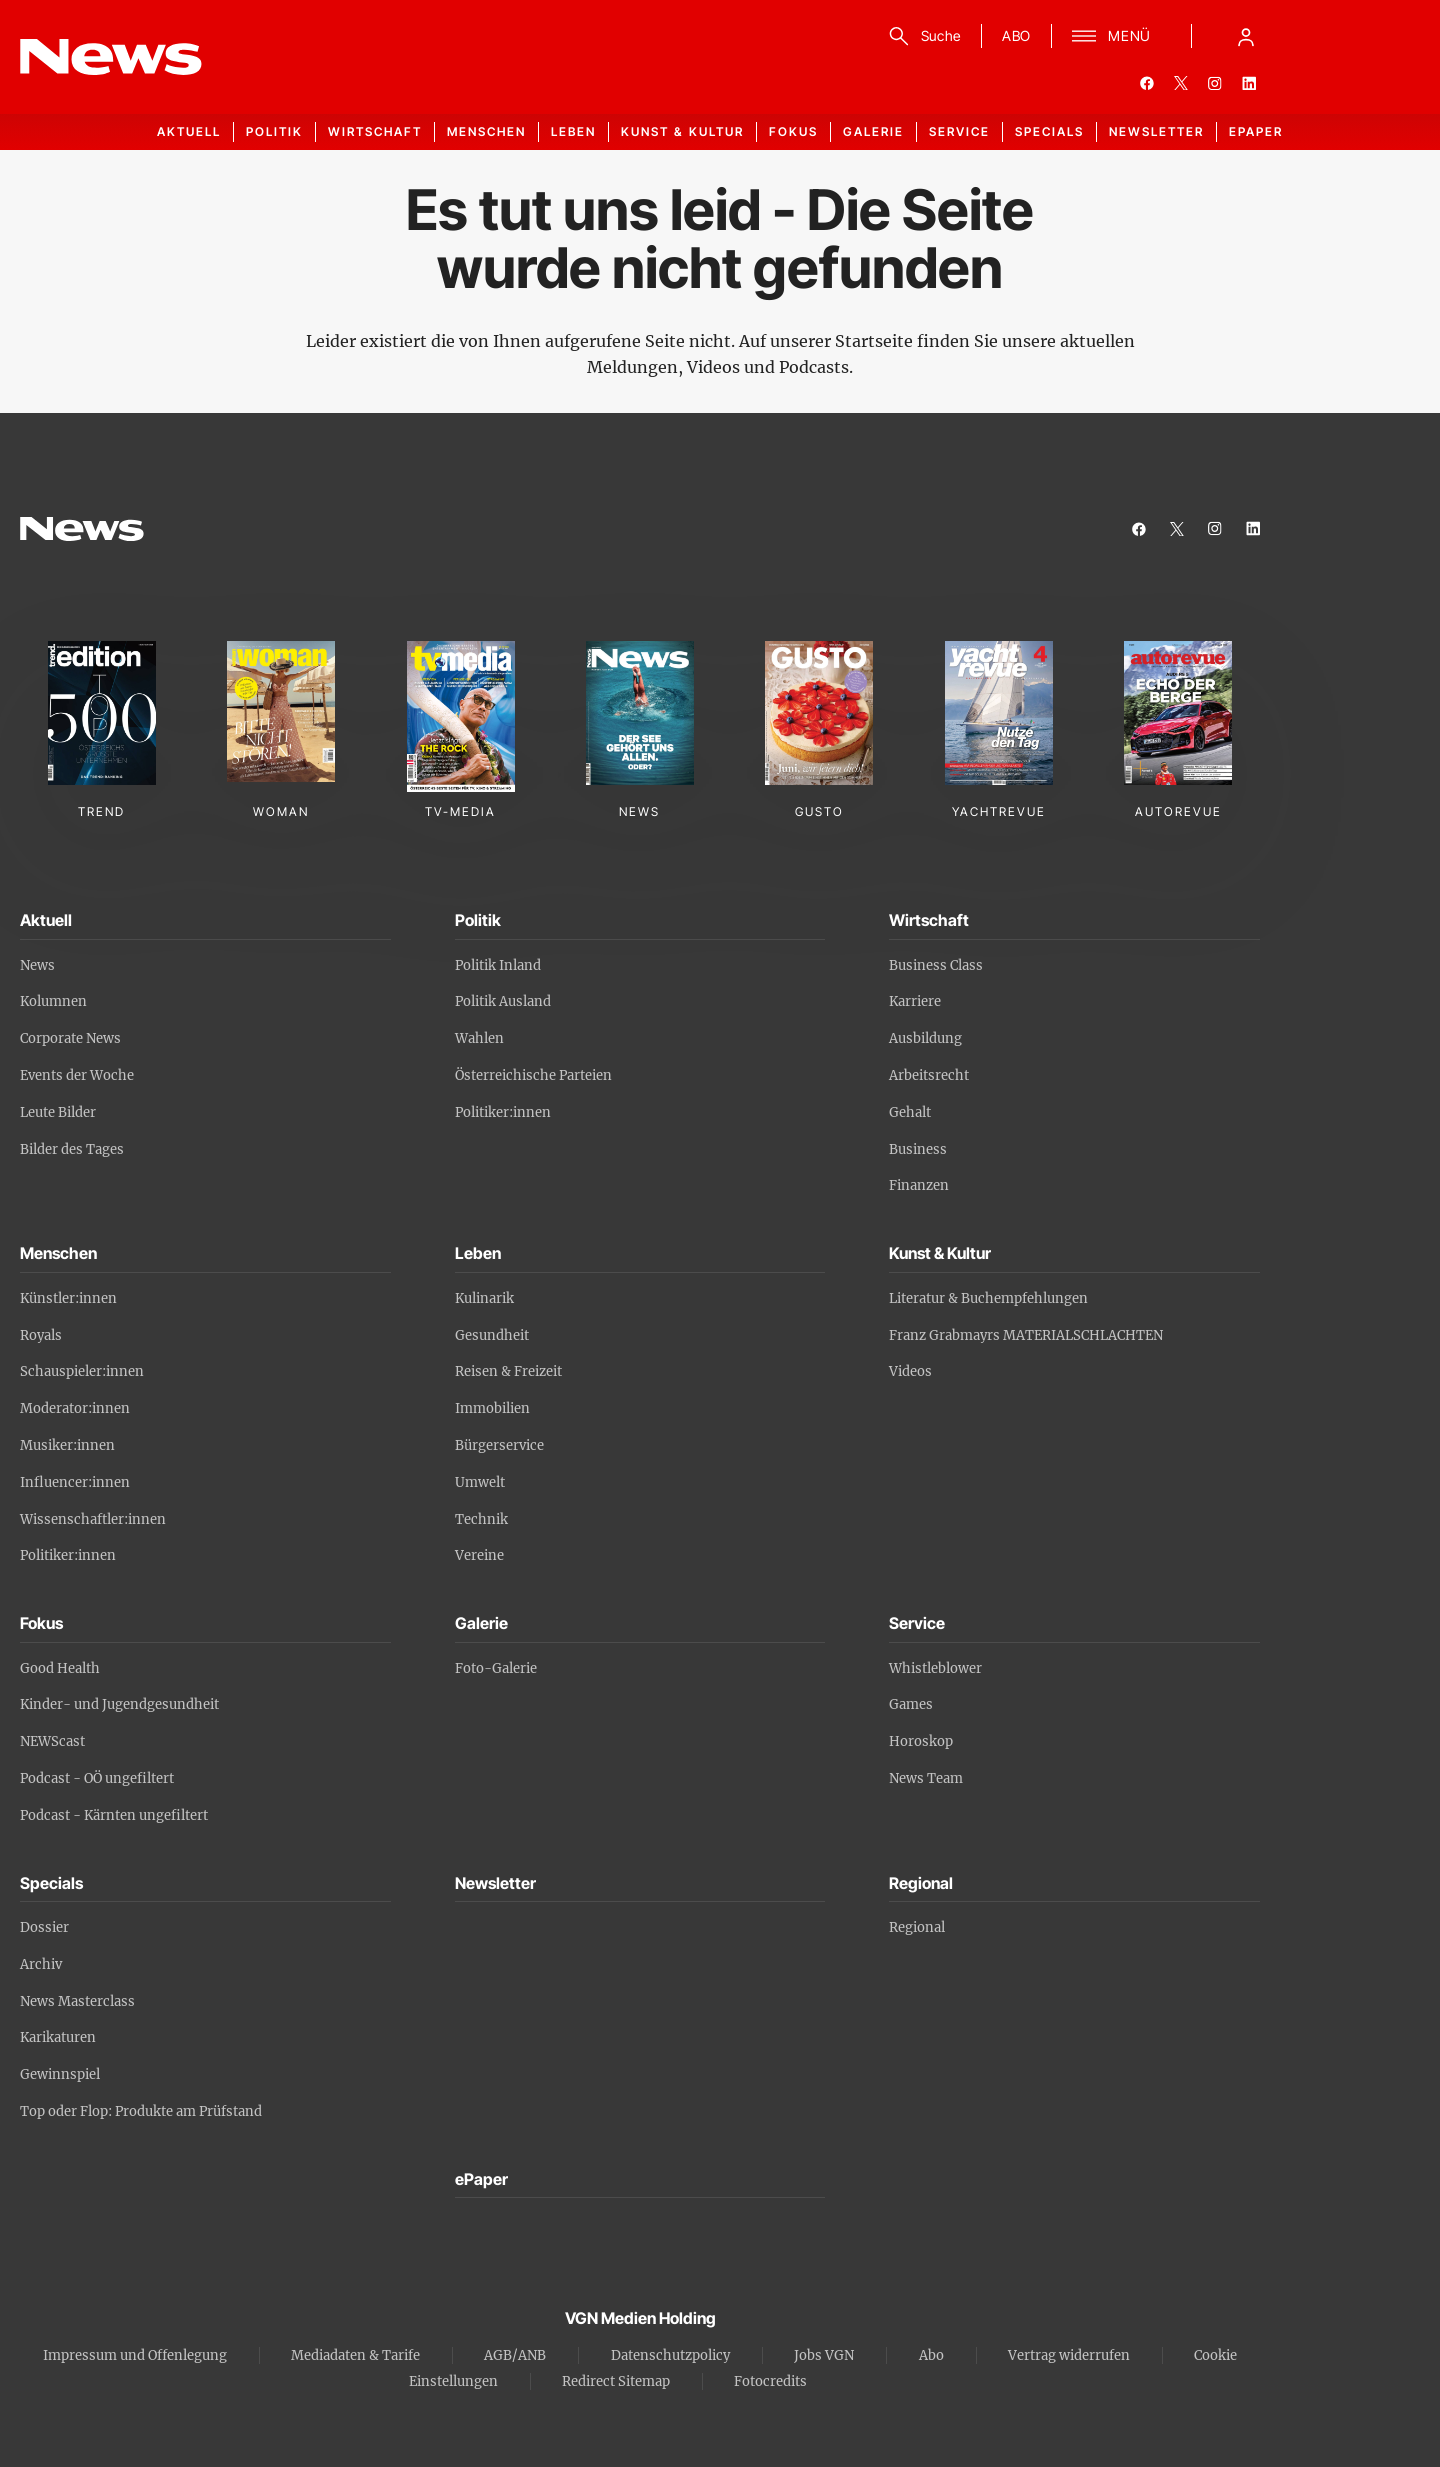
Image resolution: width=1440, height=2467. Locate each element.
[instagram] (1215, 83)
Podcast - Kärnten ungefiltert (114, 1815)
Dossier (44, 1927)
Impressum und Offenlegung (135, 2355)
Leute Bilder (58, 1112)
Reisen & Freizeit (508, 1371)
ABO (1016, 35)
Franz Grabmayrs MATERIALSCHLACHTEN (1026, 1335)
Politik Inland (498, 965)
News (37, 965)
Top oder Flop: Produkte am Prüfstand (141, 2111)
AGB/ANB (515, 2355)
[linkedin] (1249, 83)
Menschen (486, 131)
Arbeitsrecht (929, 1075)
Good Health (60, 1668)
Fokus (793, 131)
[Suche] (921, 36)
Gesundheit (492, 1335)
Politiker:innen (503, 1112)
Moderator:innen (75, 1408)
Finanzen (919, 1185)
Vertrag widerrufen (1069, 2355)
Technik (481, 1519)
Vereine (479, 1555)
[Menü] (1111, 36)
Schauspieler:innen (82, 1371)
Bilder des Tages (72, 1149)
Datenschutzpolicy (670, 2355)
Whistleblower (935, 1668)
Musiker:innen (67, 1445)
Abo (931, 2355)
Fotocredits (770, 2381)
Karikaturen (58, 2037)
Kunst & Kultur (682, 131)
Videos (910, 1371)
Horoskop (921, 1741)
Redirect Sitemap (616, 2381)
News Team (926, 1778)
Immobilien (492, 1408)
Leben (573, 131)
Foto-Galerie (496, 1668)
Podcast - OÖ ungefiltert (97, 1778)
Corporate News (70, 1038)
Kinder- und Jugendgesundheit (119, 1704)
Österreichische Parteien (533, 1075)
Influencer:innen (75, 1482)
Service (959, 131)
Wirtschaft (375, 131)
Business (918, 1149)
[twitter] (1181, 83)
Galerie (873, 131)
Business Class (936, 965)
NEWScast (52, 1741)
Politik (274, 131)
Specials (1049, 131)
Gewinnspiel (60, 2074)
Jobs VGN (824, 2355)
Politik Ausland (503, 1001)
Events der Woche (77, 1075)
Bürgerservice (499, 1445)
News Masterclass (77, 2001)
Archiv (41, 1964)
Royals (41, 1335)
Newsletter (1156, 131)
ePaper (1256, 131)
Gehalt (910, 1112)
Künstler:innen (68, 1298)
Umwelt (480, 1482)
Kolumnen (53, 1001)
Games (911, 1704)
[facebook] (1147, 83)
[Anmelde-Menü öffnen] (1246, 36)
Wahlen (479, 1038)
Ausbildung (925, 1038)
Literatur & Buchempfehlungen (988, 1298)
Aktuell (189, 131)
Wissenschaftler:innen (93, 1519)
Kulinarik (484, 1298)
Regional (917, 1927)
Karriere (915, 1001)
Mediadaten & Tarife (355, 2355)
